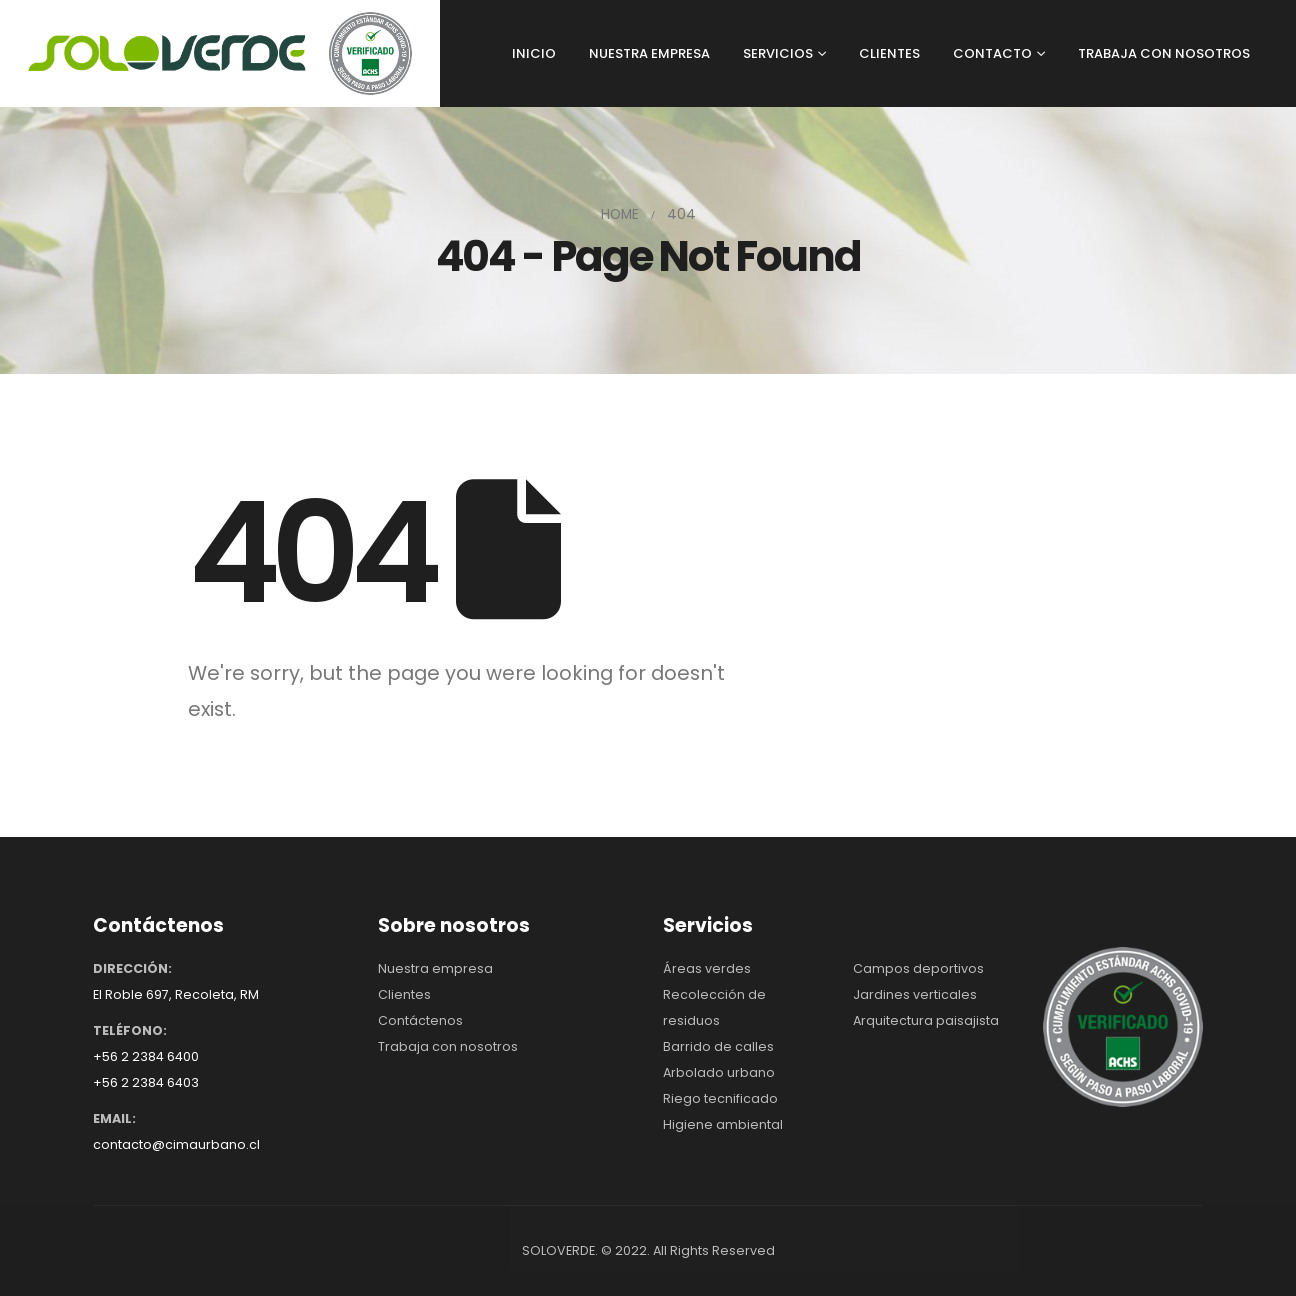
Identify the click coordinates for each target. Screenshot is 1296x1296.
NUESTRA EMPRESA (649, 53)
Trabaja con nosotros (448, 1046)
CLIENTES (889, 53)
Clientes (404, 994)
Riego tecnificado (720, 1098)
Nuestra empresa (435, 968)
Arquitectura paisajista (926, 1020)
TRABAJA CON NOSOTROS (1164, 53)
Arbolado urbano (719, 1072)
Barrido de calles (718, 1046)
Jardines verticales (915, 994)
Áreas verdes (707, 968)
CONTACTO (992, 53)
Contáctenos (420, 1020)
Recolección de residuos (714, 1007)
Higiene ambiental (723, 1124)
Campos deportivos (918, 968)
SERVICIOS (778, 53)
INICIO (534, 53)
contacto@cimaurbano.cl (176, 1144)
